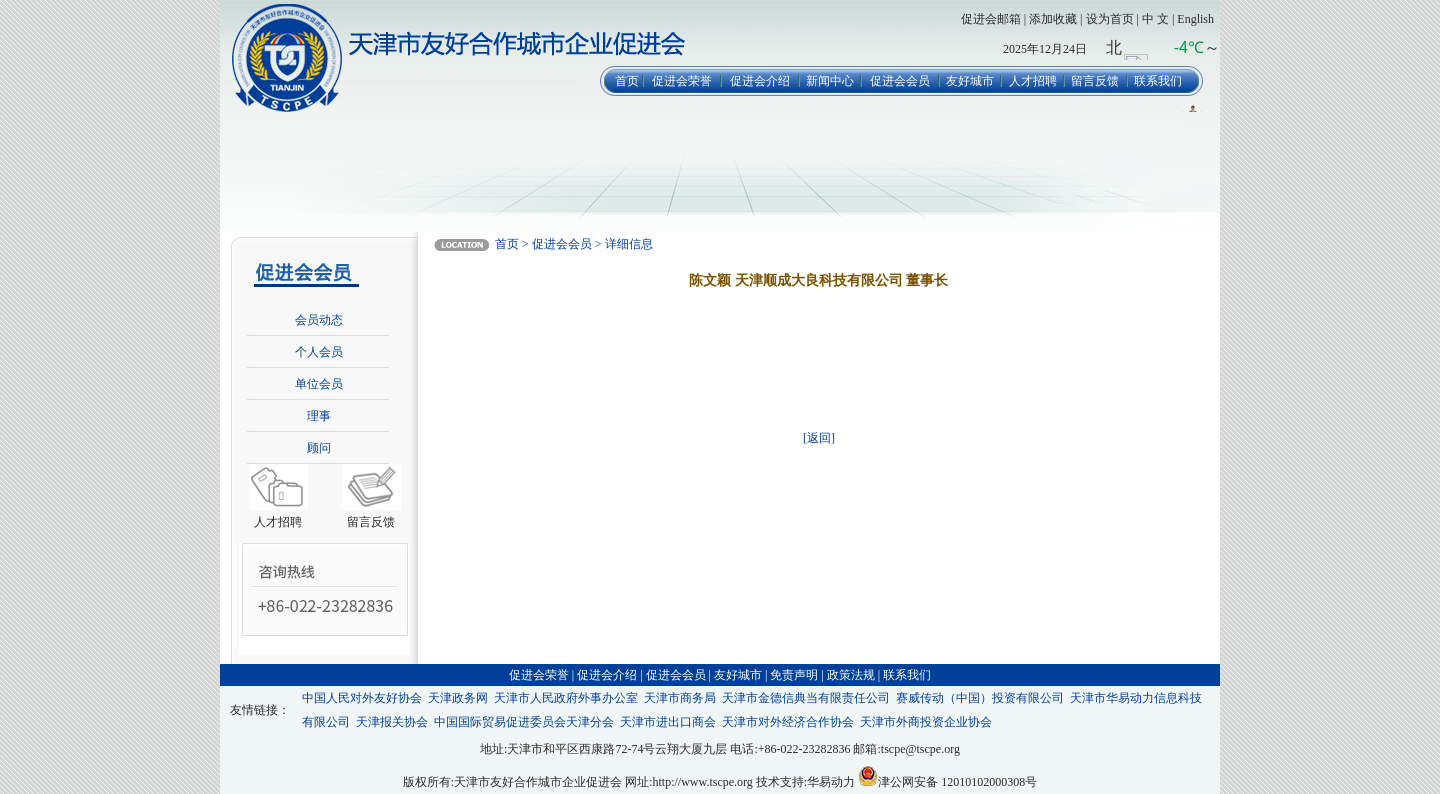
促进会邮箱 (991, 19)
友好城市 (970, 81)
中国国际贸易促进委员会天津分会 (524, 722)
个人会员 (319, 352)
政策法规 (851, 675)
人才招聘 (1033, 81)
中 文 (1155, 19)
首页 (627, 81)
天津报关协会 (392, 722)
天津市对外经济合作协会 (788, 722)
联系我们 (1158, 81)
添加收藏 (1053, 19)
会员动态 (319, 320)
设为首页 (1110, 19)
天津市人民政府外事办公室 (566, 698)
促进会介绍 (760, 81)
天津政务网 (458, 698)
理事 (319, 416)
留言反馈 (1095, 81)
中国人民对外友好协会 (362, 698)
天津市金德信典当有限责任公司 (806, 698)
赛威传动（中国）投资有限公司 (980, 698)
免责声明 (794, 675)
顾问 (319, 448)
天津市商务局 (680, 698)
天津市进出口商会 (668, 722)
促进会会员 (900, 81)
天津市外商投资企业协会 (926, 722)
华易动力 (831, 782)
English (1195, 19)
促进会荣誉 (682, 81)
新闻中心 (830, 81)
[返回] (819, 438)
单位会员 (319, 384)
